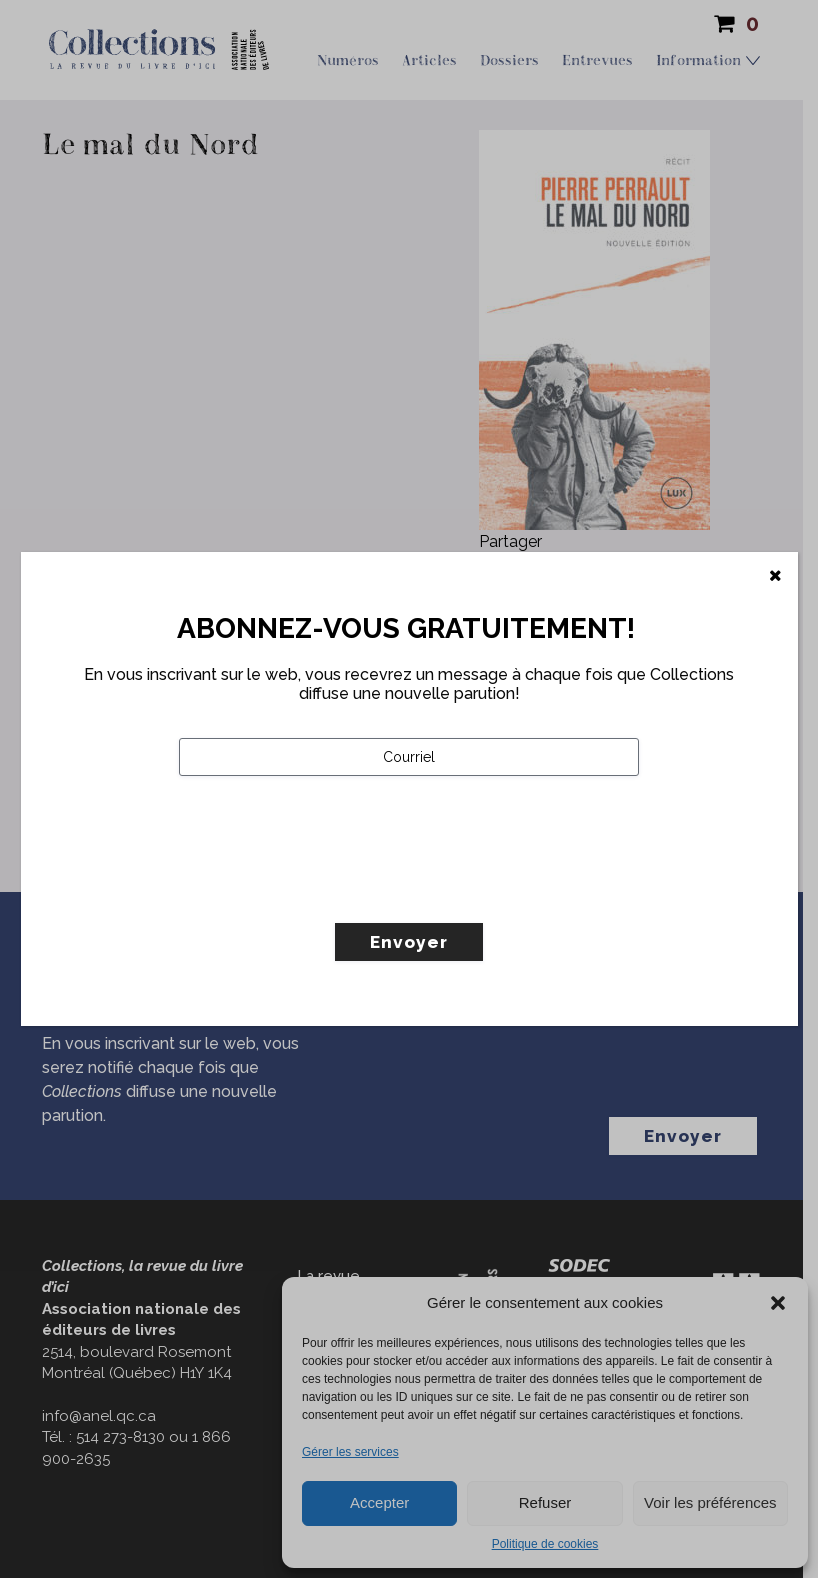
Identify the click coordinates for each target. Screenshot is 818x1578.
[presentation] (331, 891)
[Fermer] (775, 576)
